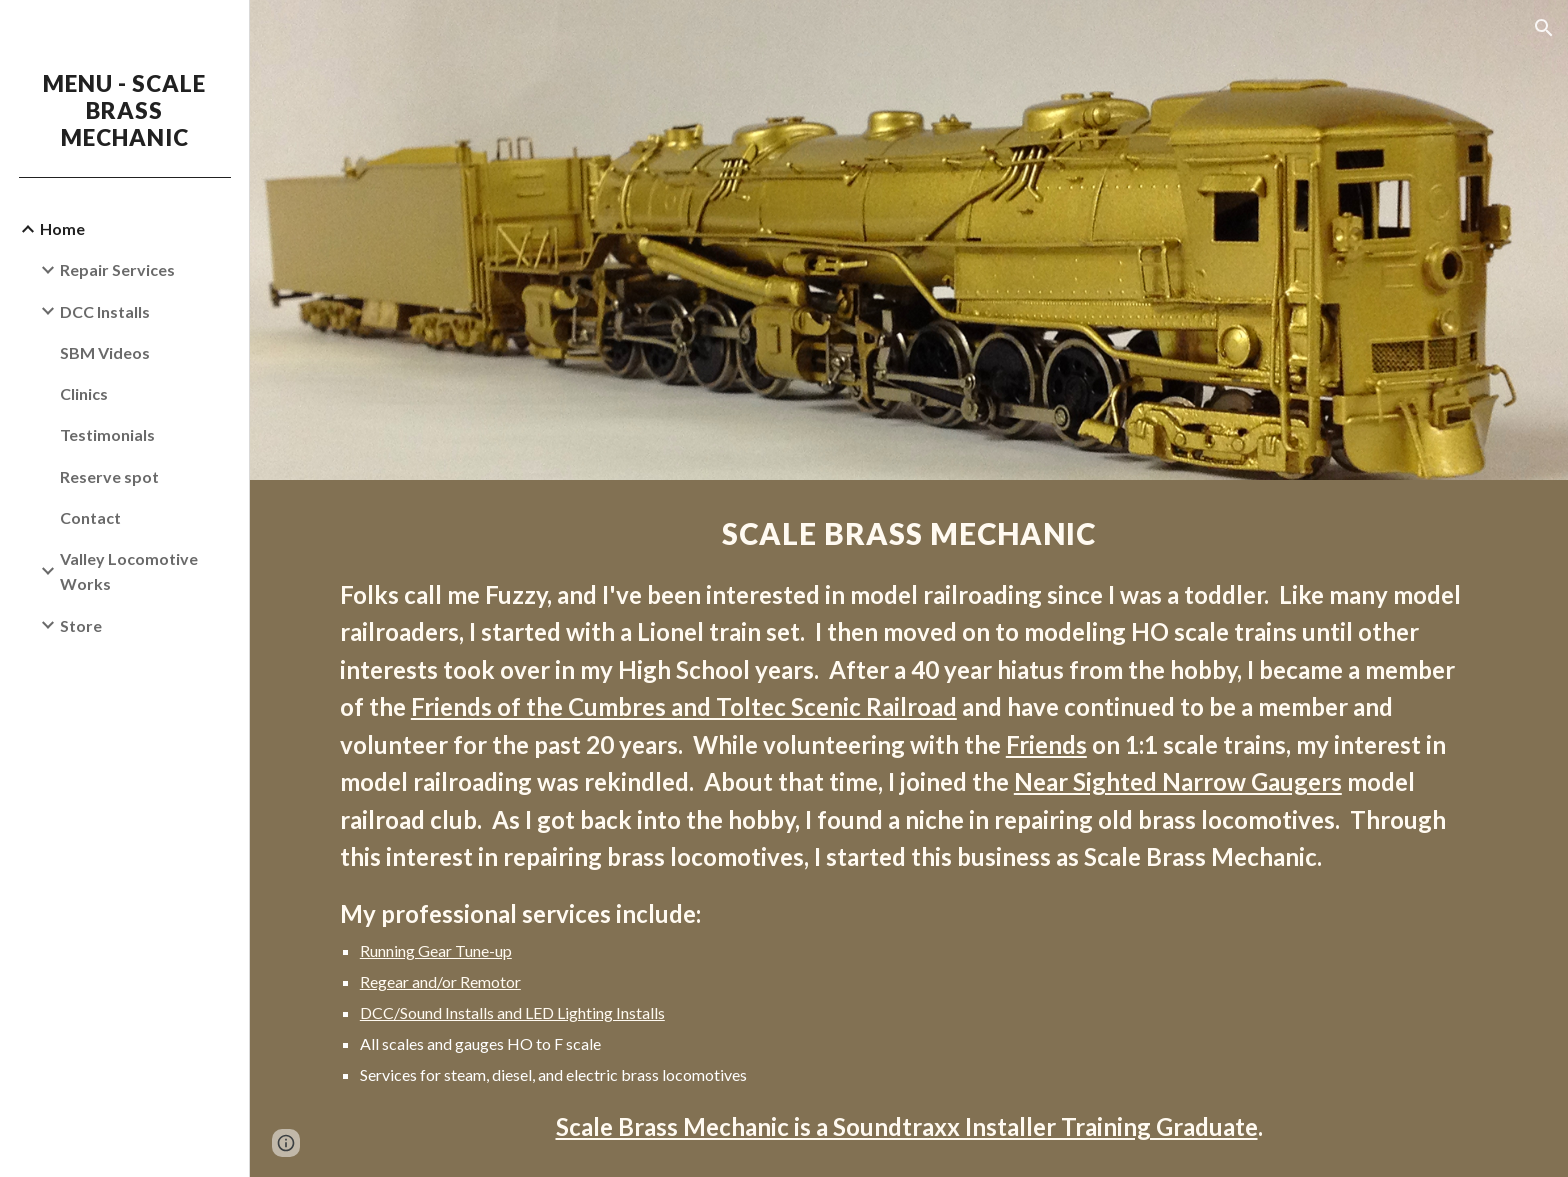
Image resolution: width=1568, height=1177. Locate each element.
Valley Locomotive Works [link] (129, 571)
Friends (1046, 744)
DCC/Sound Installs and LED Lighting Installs (512, 1012)
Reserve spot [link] (109, 476)
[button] (1544, 28)
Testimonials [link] (107, 434)
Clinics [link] (84, 393)
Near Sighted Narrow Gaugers (1178, 781)
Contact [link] (90, 517)
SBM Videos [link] (105, 352)
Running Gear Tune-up (436, 950)
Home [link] (62, 228)
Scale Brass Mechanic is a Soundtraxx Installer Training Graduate (907, 1126)
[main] (909, 828)
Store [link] (81, 625)
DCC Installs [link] (105, 311)
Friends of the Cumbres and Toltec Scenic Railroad (684, 706)
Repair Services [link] (117, 269)
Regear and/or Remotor (440, 981)
